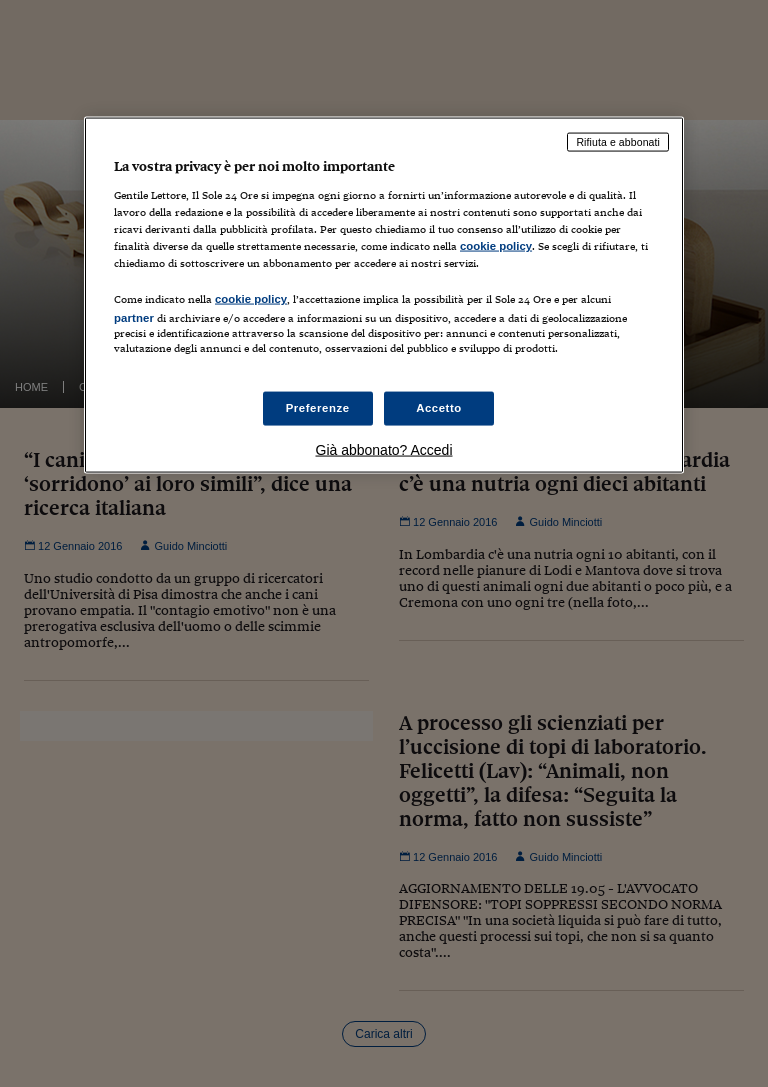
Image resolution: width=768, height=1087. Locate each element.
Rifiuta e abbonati (618, 142)
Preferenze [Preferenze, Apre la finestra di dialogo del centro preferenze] (318, 408)
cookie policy (496, 245)
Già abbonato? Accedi (384, 450)
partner (134, 318)
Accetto (439, 408)
